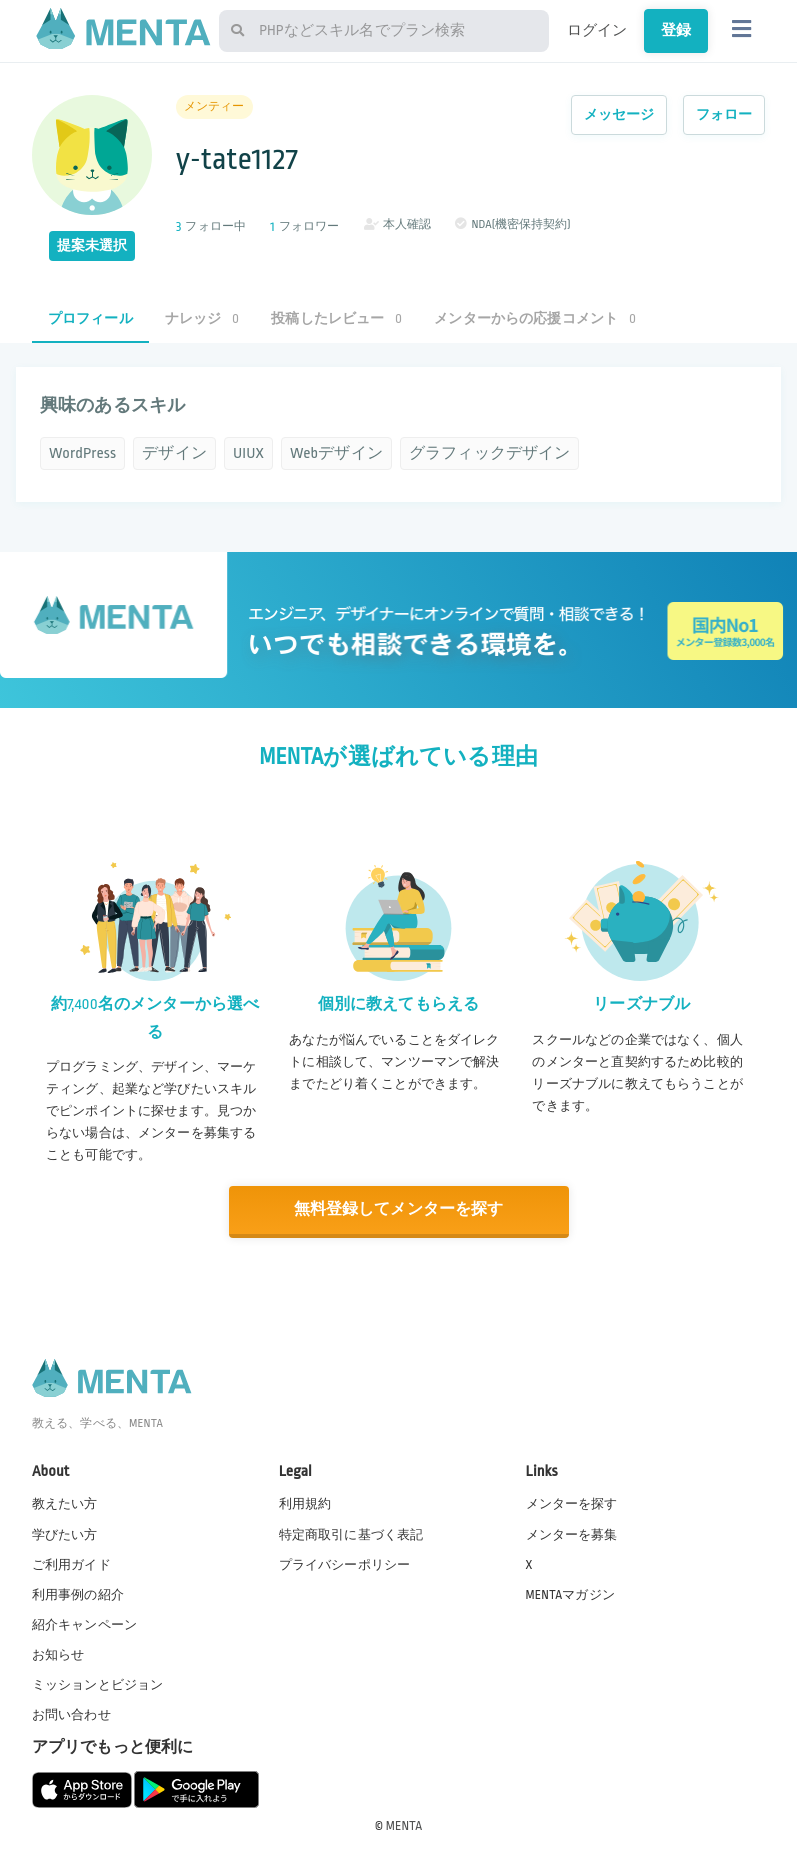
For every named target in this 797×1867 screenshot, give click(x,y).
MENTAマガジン (570, 1594)
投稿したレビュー (336, 318)
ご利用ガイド (71, 1564)
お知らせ (58, 1654)
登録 (676, 30)
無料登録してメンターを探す (399, 1209)
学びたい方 (65, 1534)
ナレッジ (202, 318)
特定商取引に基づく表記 (351, 1534)
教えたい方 (65, 1504)
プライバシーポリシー (345, 1564)
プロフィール (90, 318)
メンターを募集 (572, 1534)
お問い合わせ (71, 1715)
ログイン (597, 30)
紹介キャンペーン (84, 1624)
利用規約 (305, 1504)
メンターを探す (572, 1504)
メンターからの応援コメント (535, 318)
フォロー (724, 114)
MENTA (404, 1826)
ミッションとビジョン (98, 1685)
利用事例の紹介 (78, 1594)
